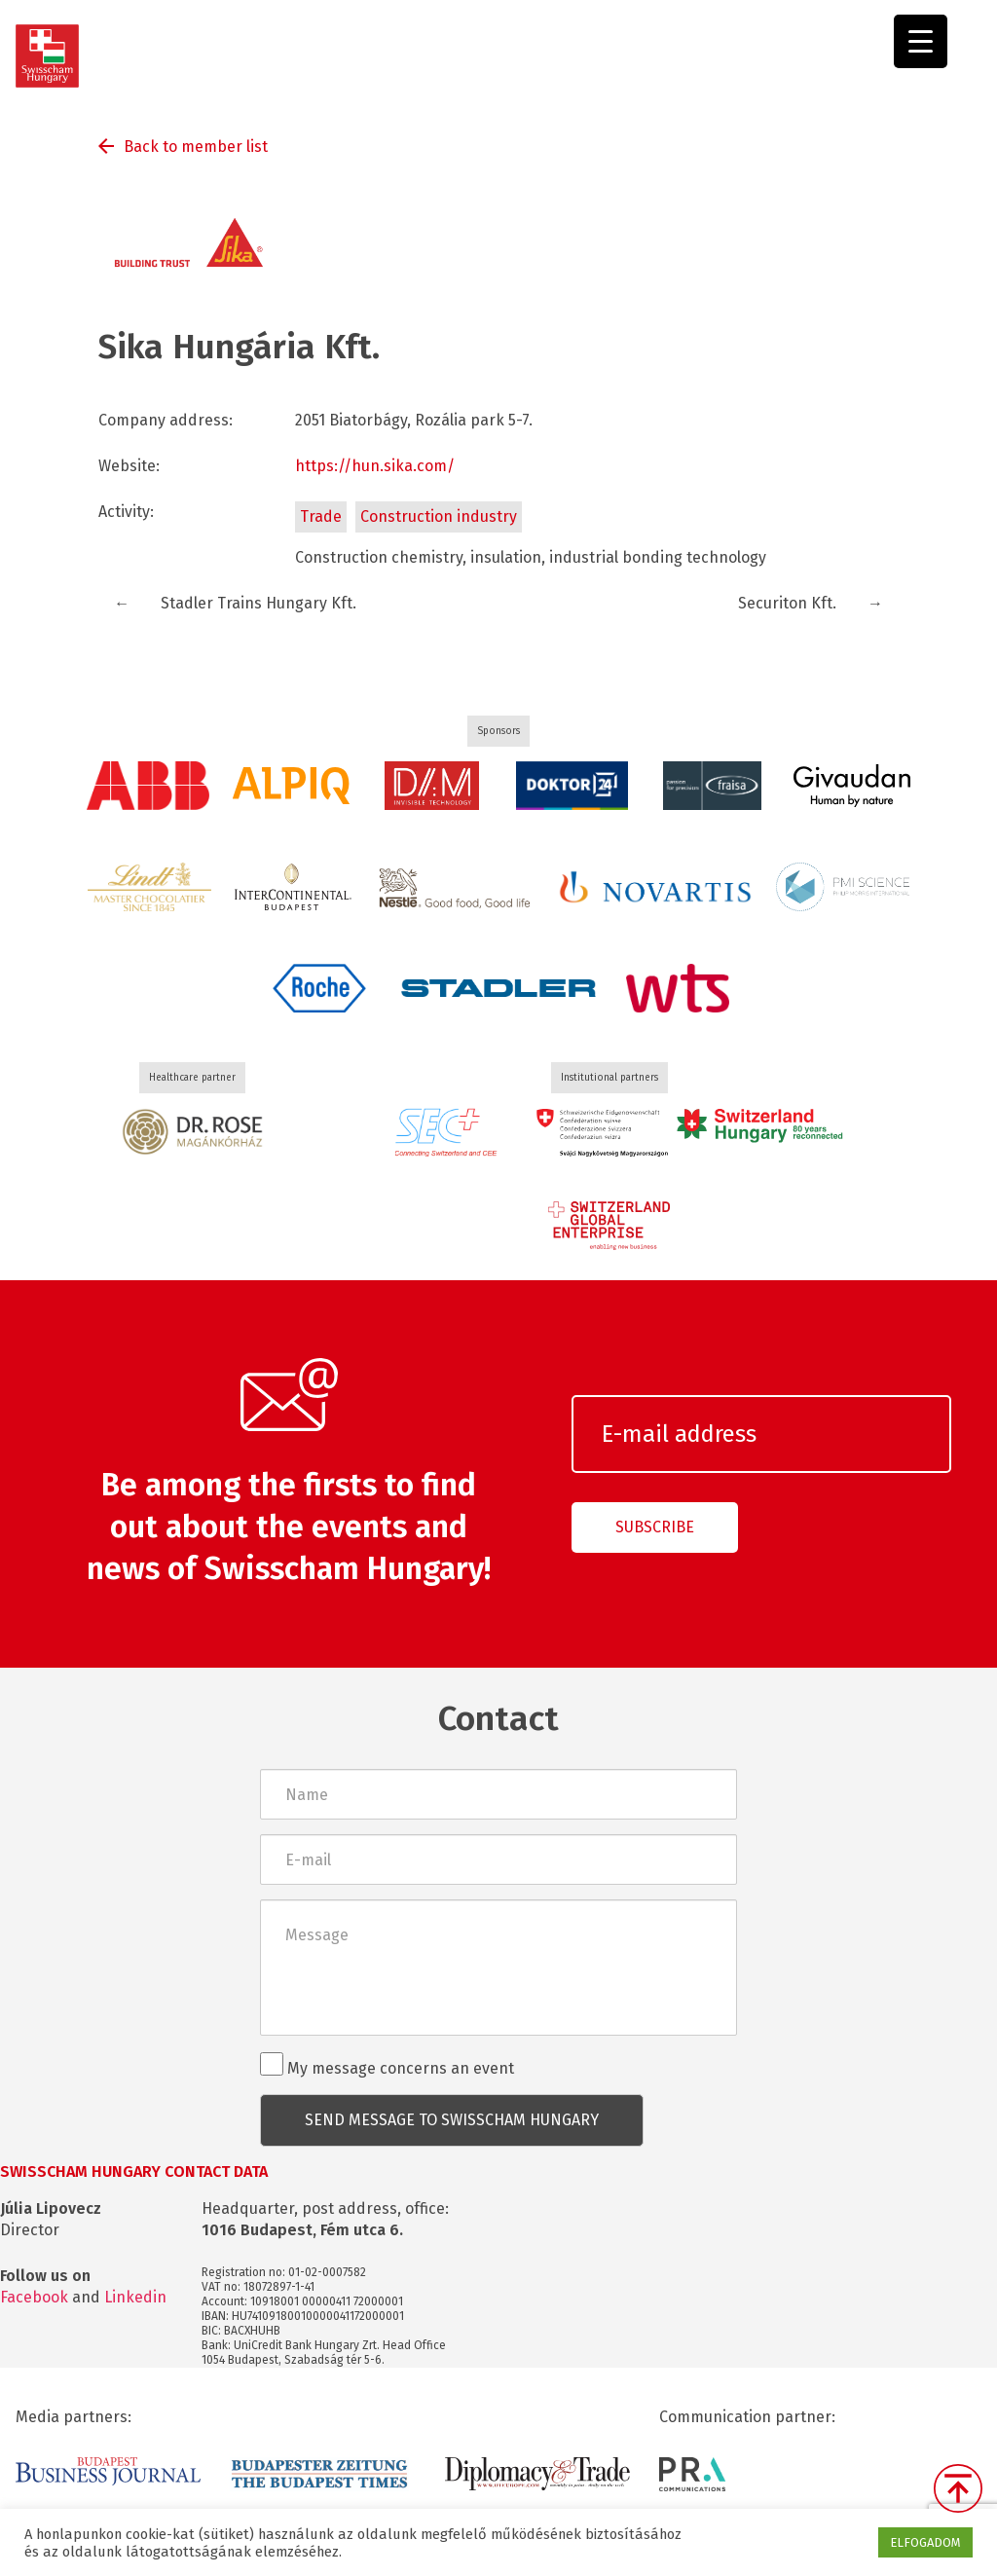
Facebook (34, 2297)
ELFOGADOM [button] (925, 2542)
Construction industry (438, 516)
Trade (321, 516)
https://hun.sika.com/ (375, 466)
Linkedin (135, 2297)
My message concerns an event (387, 2065)
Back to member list (196, 146)
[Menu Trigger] (920, 41)
